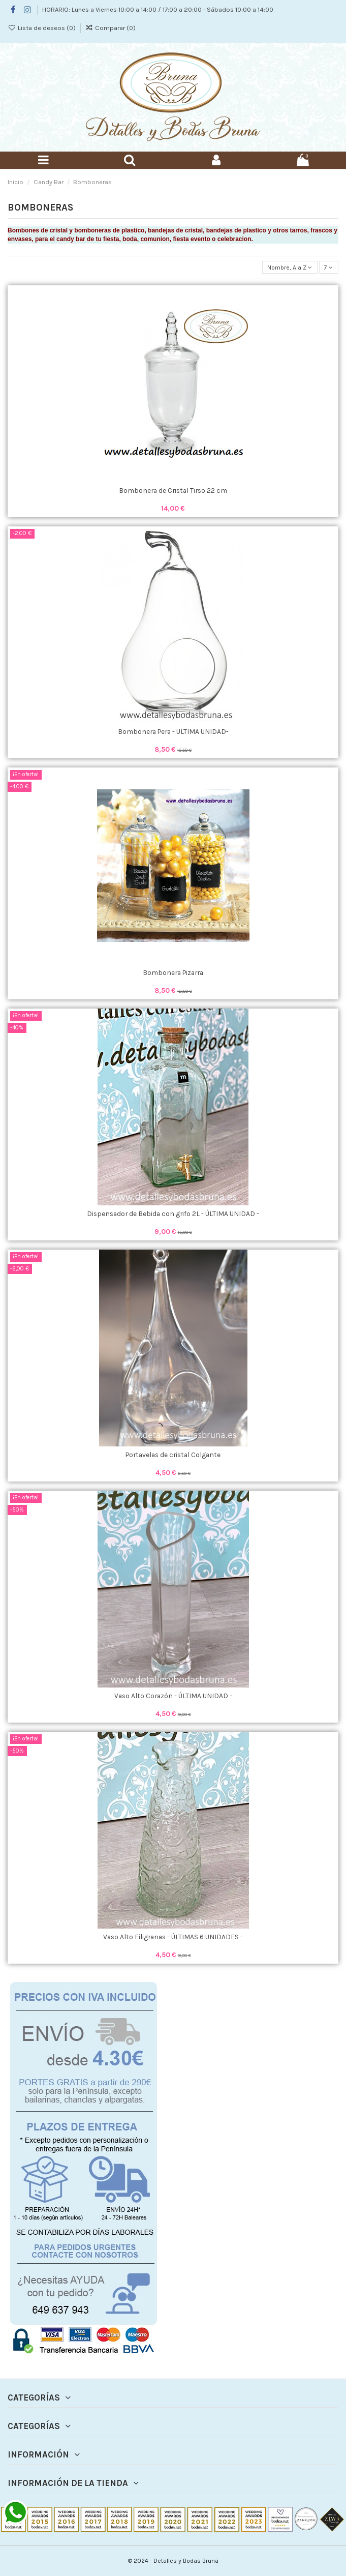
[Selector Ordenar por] (290, 267)
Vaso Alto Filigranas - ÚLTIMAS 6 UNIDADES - (173, 1937)
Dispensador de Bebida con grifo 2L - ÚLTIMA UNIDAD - (173, 1213)
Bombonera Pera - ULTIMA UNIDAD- (173, 731)
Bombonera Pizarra (173, 972)
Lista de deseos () (42, 28)
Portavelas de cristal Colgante (173, 1454)
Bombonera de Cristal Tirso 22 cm (173, 490)
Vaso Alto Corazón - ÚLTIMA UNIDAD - (173, 1696)
